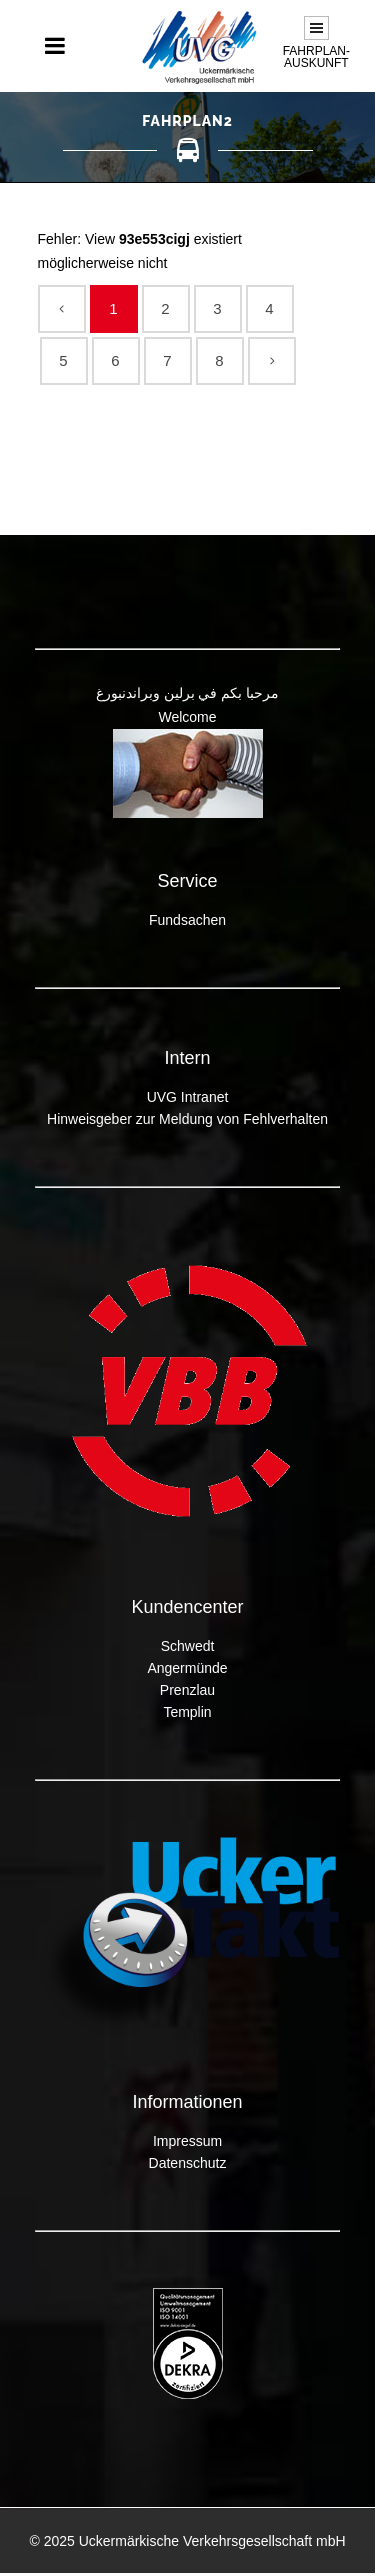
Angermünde (187, 1668)
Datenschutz (188, 2163)
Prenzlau (187, 1690)
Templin (187, 1712)
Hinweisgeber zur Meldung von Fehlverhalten (187, 1119)
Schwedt (188, 1646)
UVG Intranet (188, 1097)
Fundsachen (187, 920)
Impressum (187, 2141)
